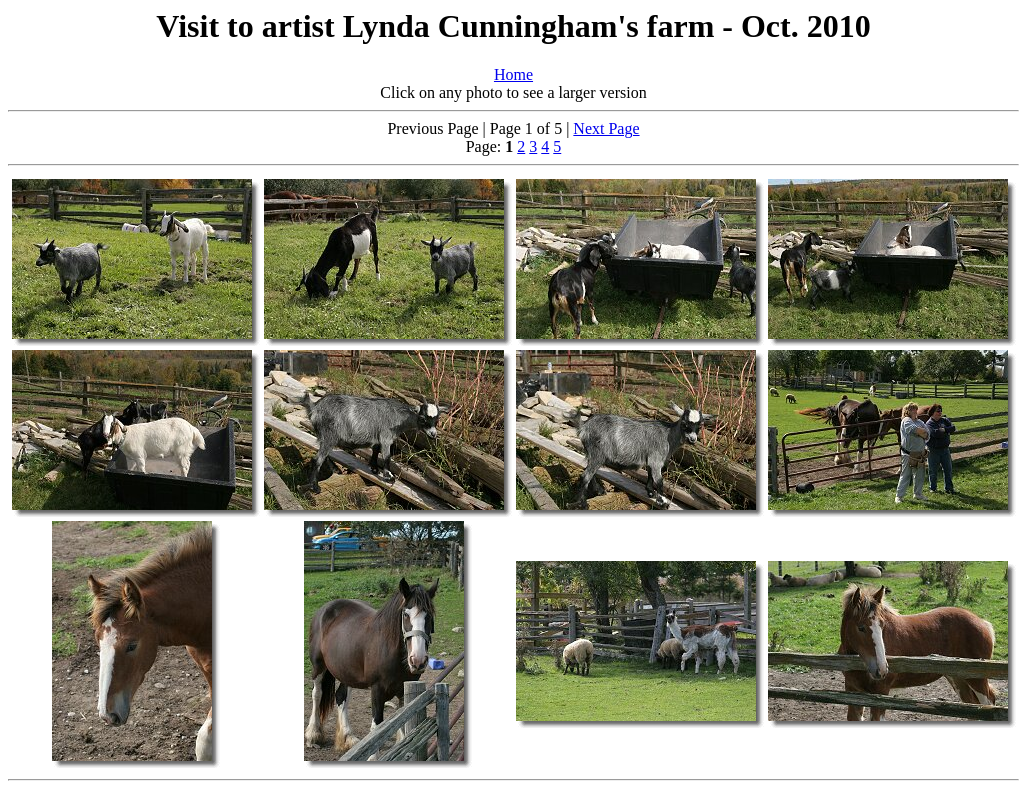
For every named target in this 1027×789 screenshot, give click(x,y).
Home (513, 74)
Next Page (606, 128)
